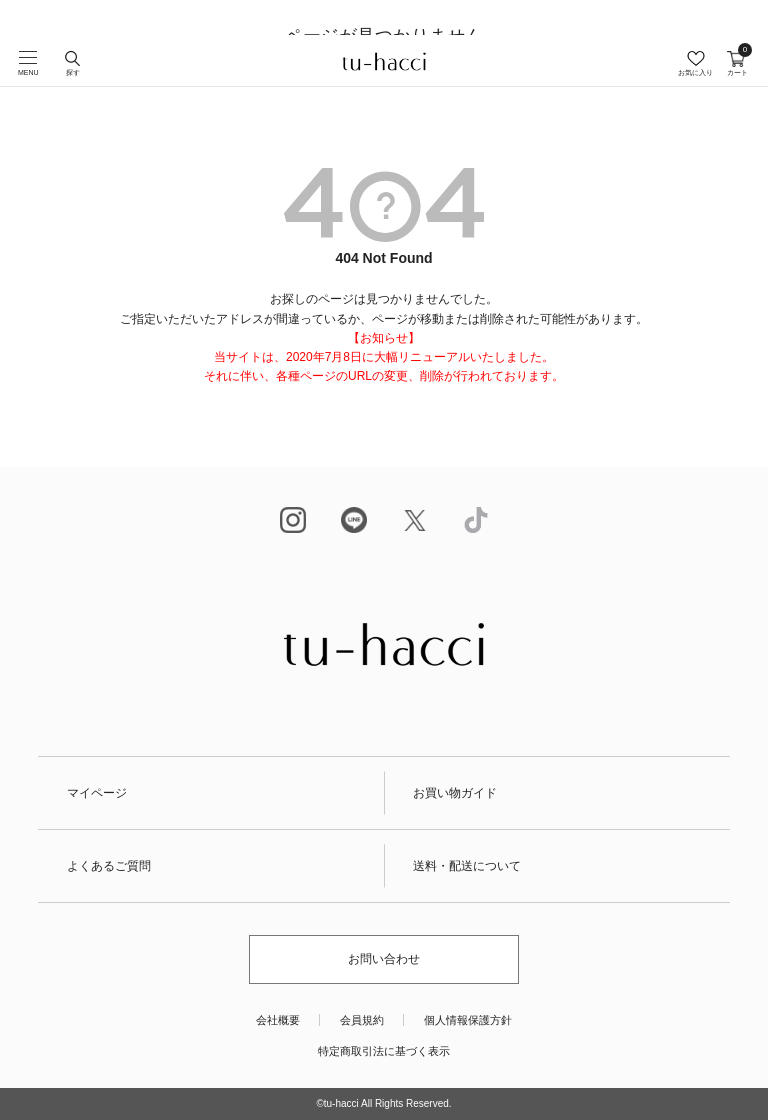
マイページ (97, 793)
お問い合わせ (384, 959)
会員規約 (362, 1020)
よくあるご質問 (109, 866)
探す (73, 72)
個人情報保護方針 (468, 1020)
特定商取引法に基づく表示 (384, 1051)
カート (737, 63)
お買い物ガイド (455, 793)
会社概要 (278, 1020)
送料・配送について (467, 866)
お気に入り (695, 72)
